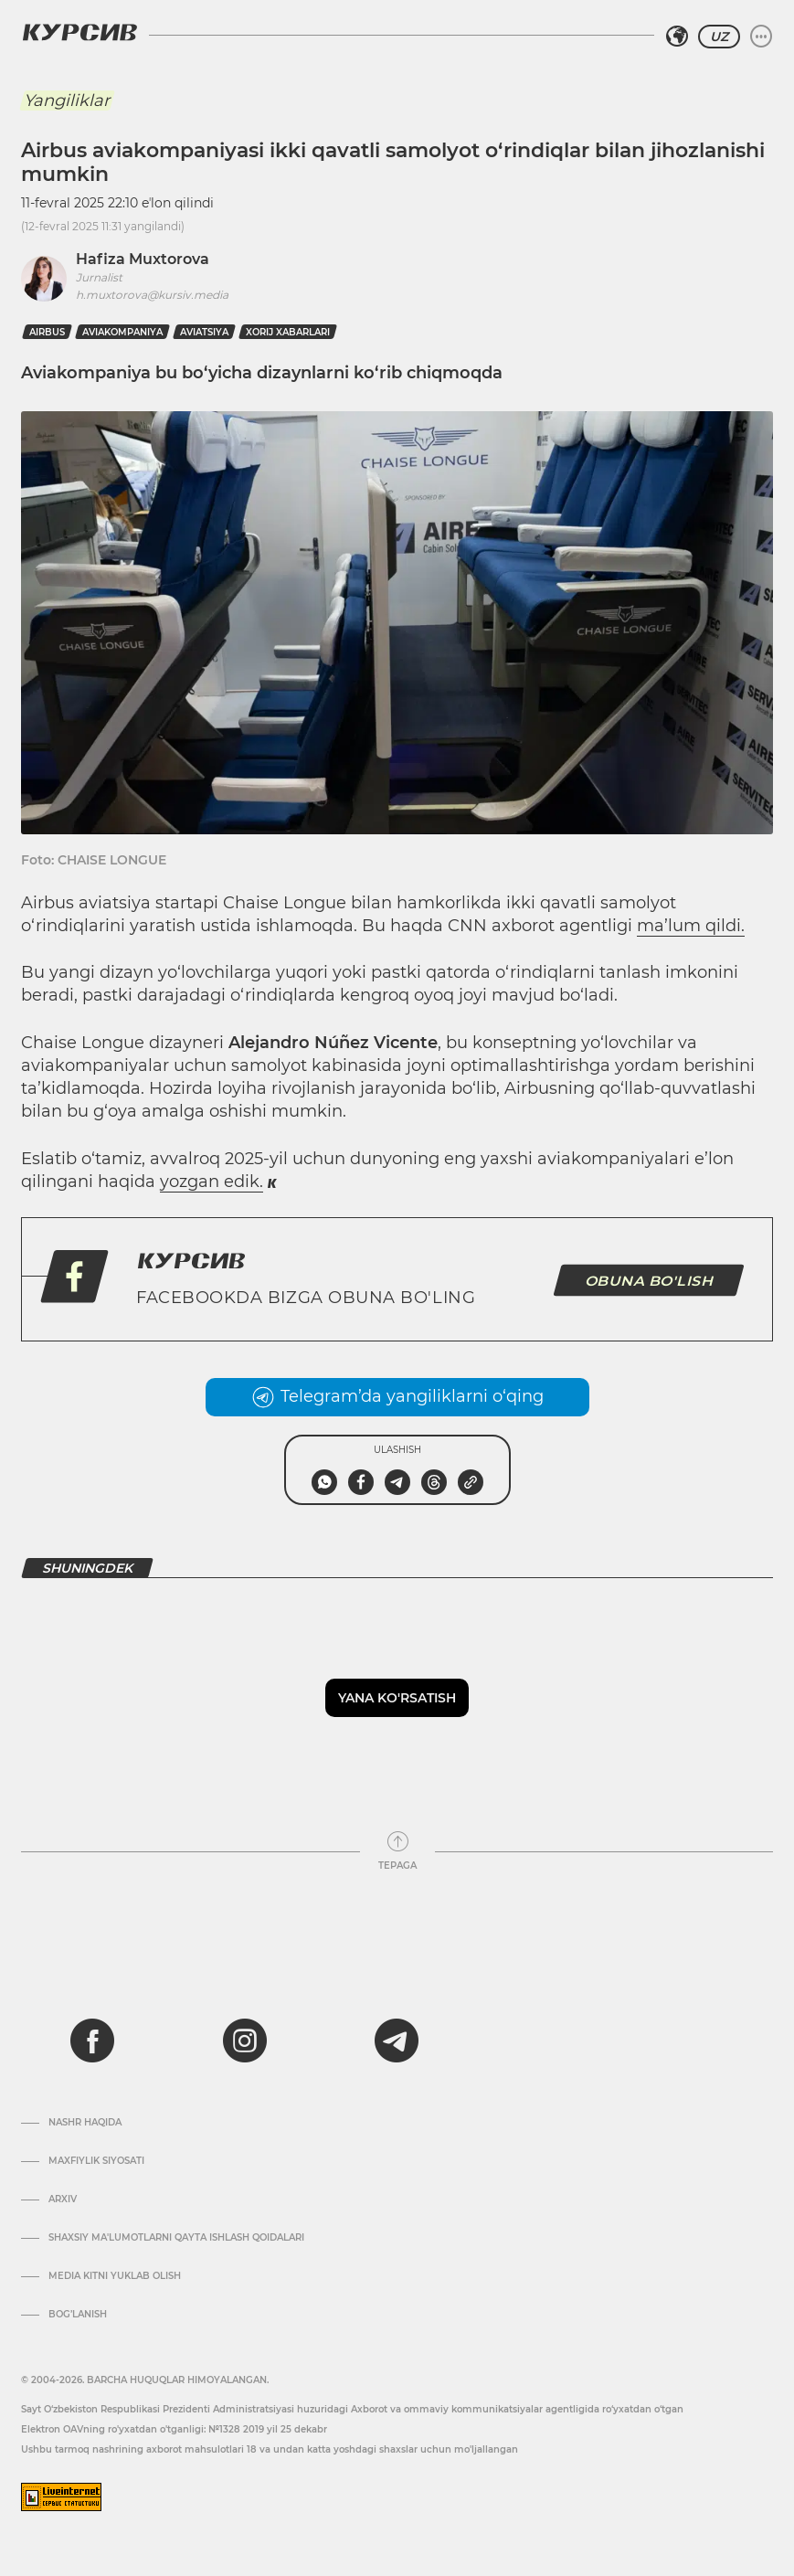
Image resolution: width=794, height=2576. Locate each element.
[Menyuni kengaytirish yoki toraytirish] (761, 36)
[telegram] (396, 2040)
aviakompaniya (122, 332)
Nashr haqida (85, 2122)
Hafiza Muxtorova (142, 259)
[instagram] (245, 2040)
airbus (47, 332)
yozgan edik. (211, 1181)
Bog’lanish (77, 2314)
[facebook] (92, 2040)
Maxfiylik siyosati (96, 2161)
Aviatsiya (204, 332)
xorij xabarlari (288, 332)
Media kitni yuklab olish (114, 2276)
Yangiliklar (67, 100)
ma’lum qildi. (691, 926)
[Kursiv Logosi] (79, 32)
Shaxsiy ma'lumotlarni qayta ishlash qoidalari (176, 2237)
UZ (719, 36)
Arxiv (62, 2199)
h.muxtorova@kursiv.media (152, 295)
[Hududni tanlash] (677, 36)
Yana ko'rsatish (397, 1698)
